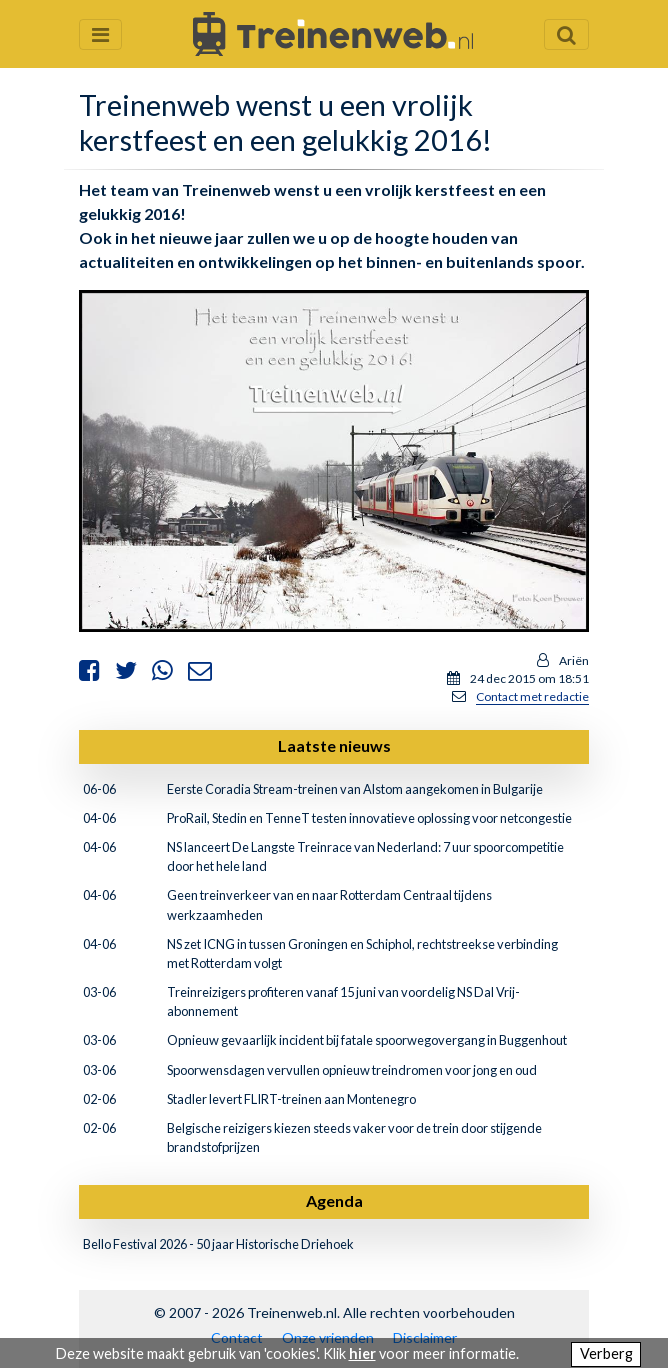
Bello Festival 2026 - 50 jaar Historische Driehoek (218, 1244)
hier (362, 1353)
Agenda (334, 1200)
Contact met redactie (532, 696)
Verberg (606, 1353)
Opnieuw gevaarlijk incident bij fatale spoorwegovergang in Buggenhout (367, 1040)
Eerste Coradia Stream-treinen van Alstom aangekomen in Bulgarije (355, 789)
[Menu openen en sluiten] (100, 34)
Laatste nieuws (334, 745)
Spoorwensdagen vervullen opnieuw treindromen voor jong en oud (352, 1070)
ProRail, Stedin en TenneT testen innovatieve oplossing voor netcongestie (369, 818)
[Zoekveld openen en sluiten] (566, 34)
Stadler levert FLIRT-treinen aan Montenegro (291, 1099)
